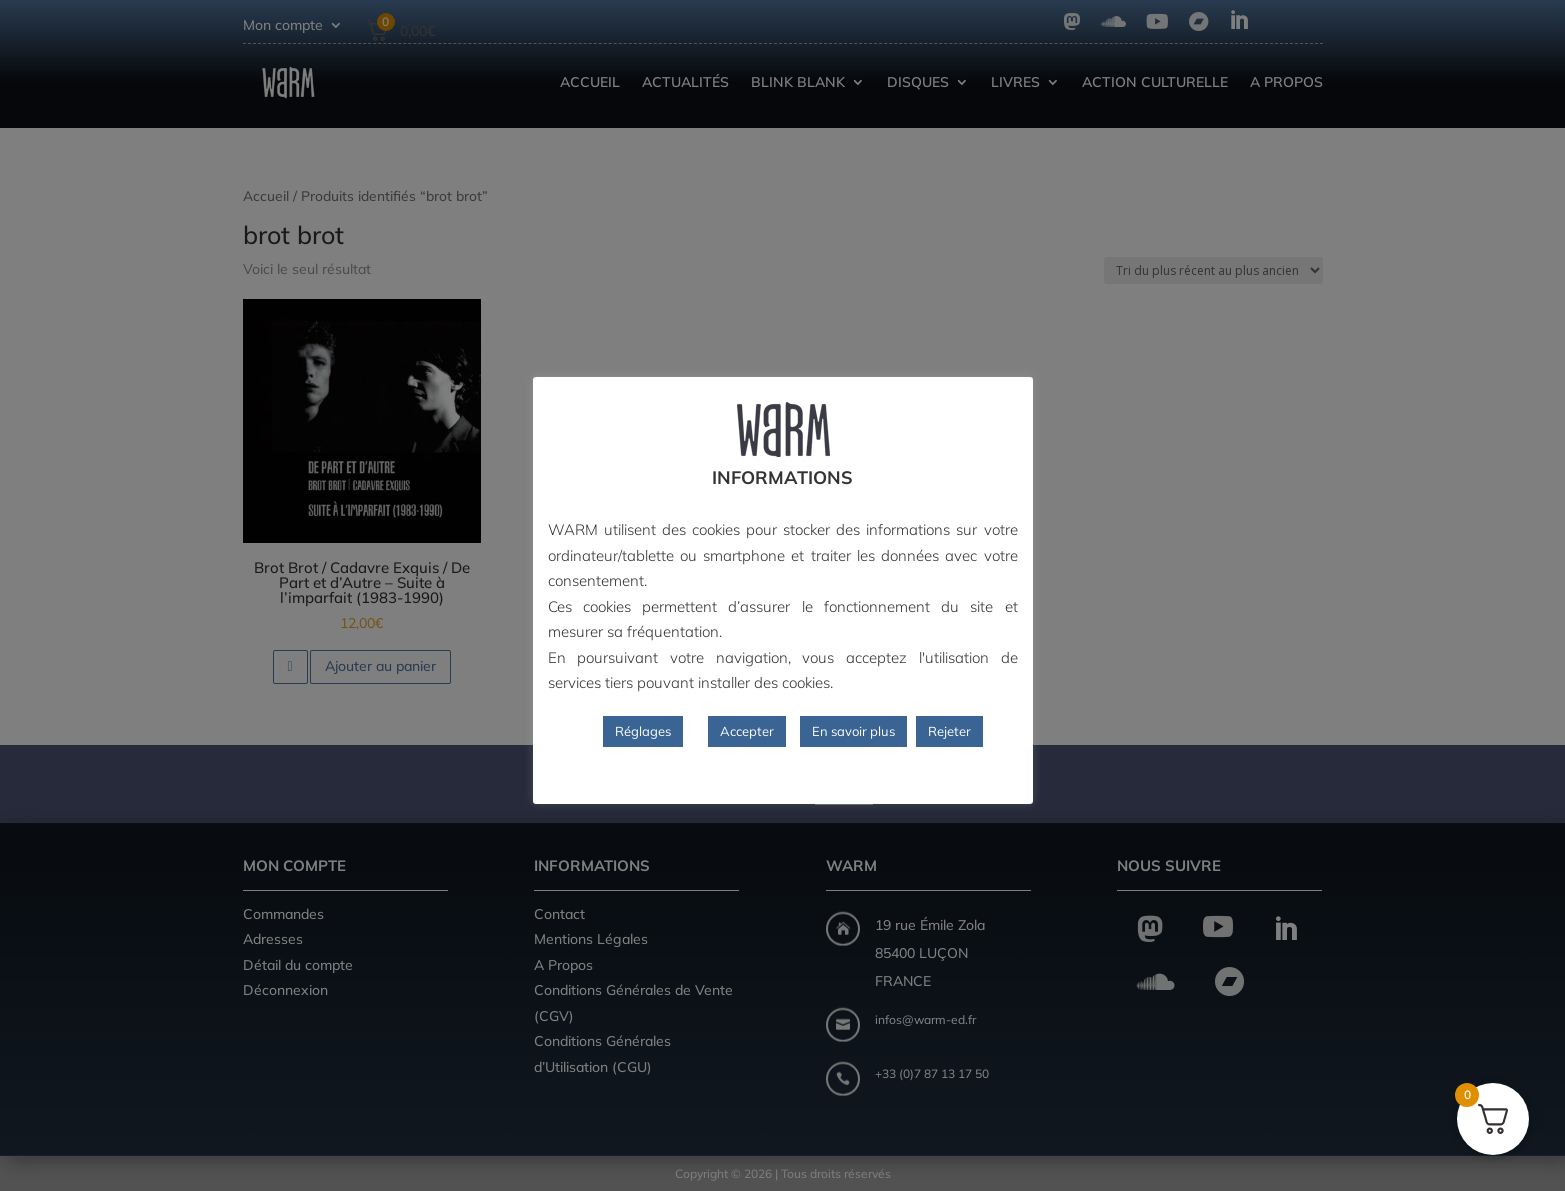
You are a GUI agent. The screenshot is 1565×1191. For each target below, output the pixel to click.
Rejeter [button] (949, 731)
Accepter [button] (747, 731)
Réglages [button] (643, 731)
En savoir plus (853, 731)
